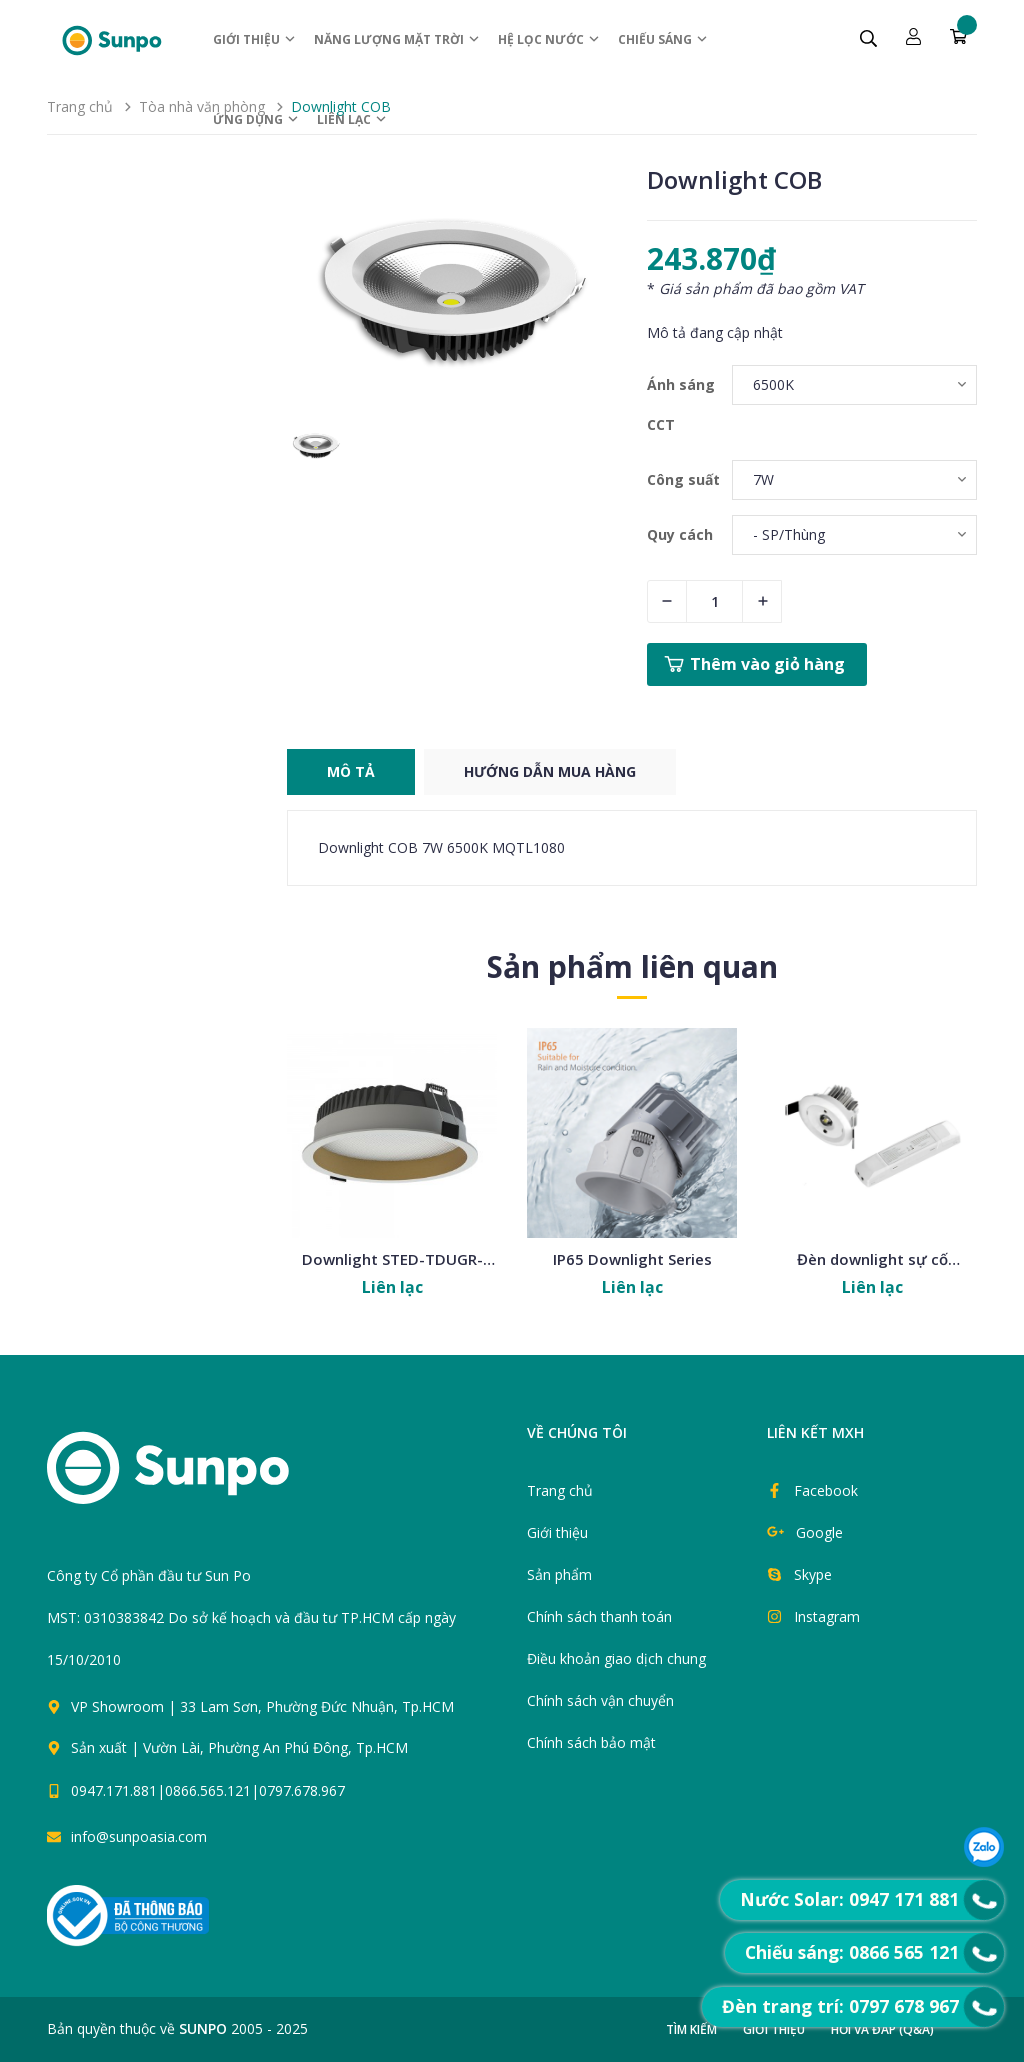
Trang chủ (560, 1490)
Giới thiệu (255, 39)
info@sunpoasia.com (139, 1836)
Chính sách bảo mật (591, 1742)
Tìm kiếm (691, 2029)
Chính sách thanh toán (599, 1616)
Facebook (826, 1490)
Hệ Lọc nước (549, 39)
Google (819, 1532)
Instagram (827, 1616)
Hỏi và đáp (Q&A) (882, 2029)
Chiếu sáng (663, 39)
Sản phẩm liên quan (632, 966)
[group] (452, 289)
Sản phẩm (559, 1574)
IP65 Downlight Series (632, 1259)
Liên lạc (352, 119)
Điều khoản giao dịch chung (616, 1658)
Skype (813, 1574)
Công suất (683, 479)
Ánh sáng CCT (681, 404)
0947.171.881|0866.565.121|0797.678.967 (208, 1790)
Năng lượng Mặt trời (397, 39)
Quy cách (680, 534)
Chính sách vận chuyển (600, 1700)
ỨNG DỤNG (256, 119)
